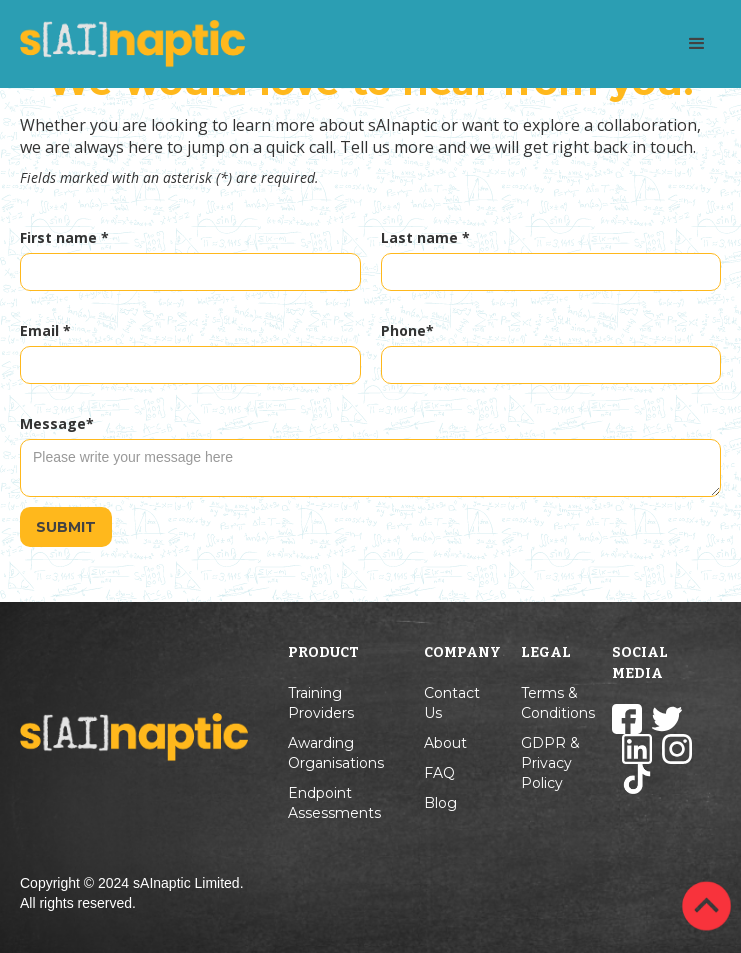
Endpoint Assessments (334, 803)
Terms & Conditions (558, 703)
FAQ (439, 773)
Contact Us (452, 703)
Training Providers (321, 703)
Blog (440, 803)
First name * (64, 237)
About (445, 743)
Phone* (407, 330)
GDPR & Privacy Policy (550, 763)
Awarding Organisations (336, 753)
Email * (45, 330)
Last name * (425, 237)
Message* (57, 423)
